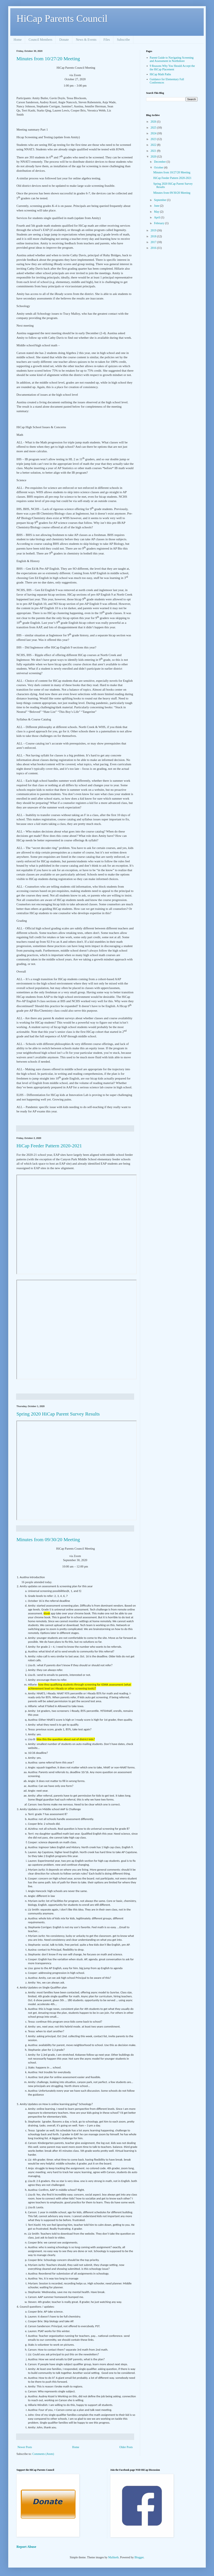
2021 (154, 150)
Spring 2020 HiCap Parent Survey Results (58, 1414)
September (160, 200)
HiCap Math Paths (160, 74)
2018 (154, 236)
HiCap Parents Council (62, 18)
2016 (154, 247)
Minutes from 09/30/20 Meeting (48, 1539)
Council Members (40, 39)
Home (18, 39)
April (157, 217)
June (157, 205)
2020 (154, 156)
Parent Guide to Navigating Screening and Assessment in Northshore (172, 59)
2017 (154, 242)
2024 (154, 133)
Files (107, 39)
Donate (64, 39)
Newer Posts (24, 2447)
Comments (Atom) (43, 2453)
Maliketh (113, 2557)
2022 (154, 144)
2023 (154, 139)
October (159, 167)
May (157, 211)
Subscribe (123, 39)
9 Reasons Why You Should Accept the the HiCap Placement (172, 67)
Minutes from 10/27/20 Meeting (48, 58)
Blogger (138, 2557)
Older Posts (126, 2447)
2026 (154, 121)
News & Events (86, 39)
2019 (154, 230)
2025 (154, 127)
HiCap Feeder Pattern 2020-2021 (49, 1145)
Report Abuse (26, 2547)
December (160, 161)
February (159, 223)
